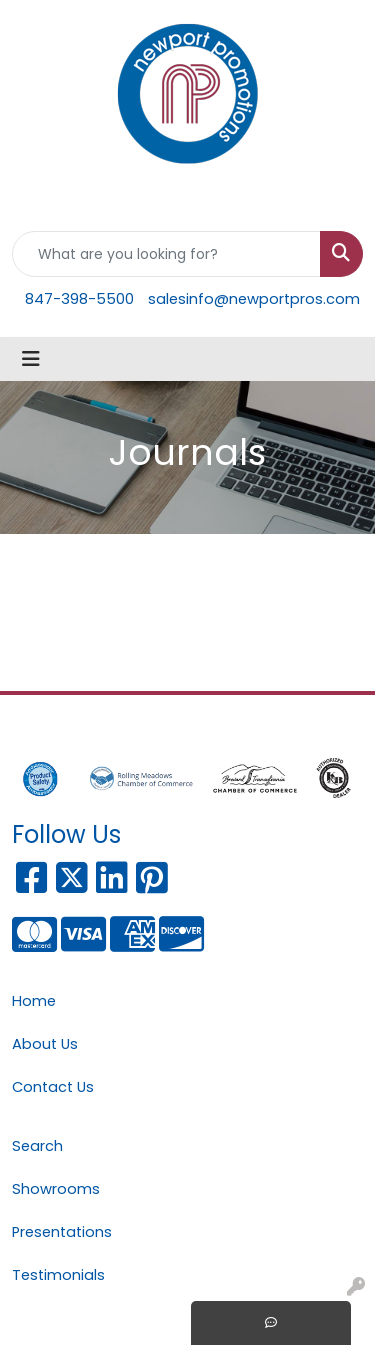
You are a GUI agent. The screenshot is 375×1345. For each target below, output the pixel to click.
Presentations (62, 1232)
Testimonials (58, 1275)
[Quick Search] (166, 254)
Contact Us (53, 1087)
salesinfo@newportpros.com (254, 299)
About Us (45, 1044)
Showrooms (56, 1189)
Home (34, 1001)
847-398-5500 (79, 299)
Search (37, 1146)
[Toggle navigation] (31, 359)
